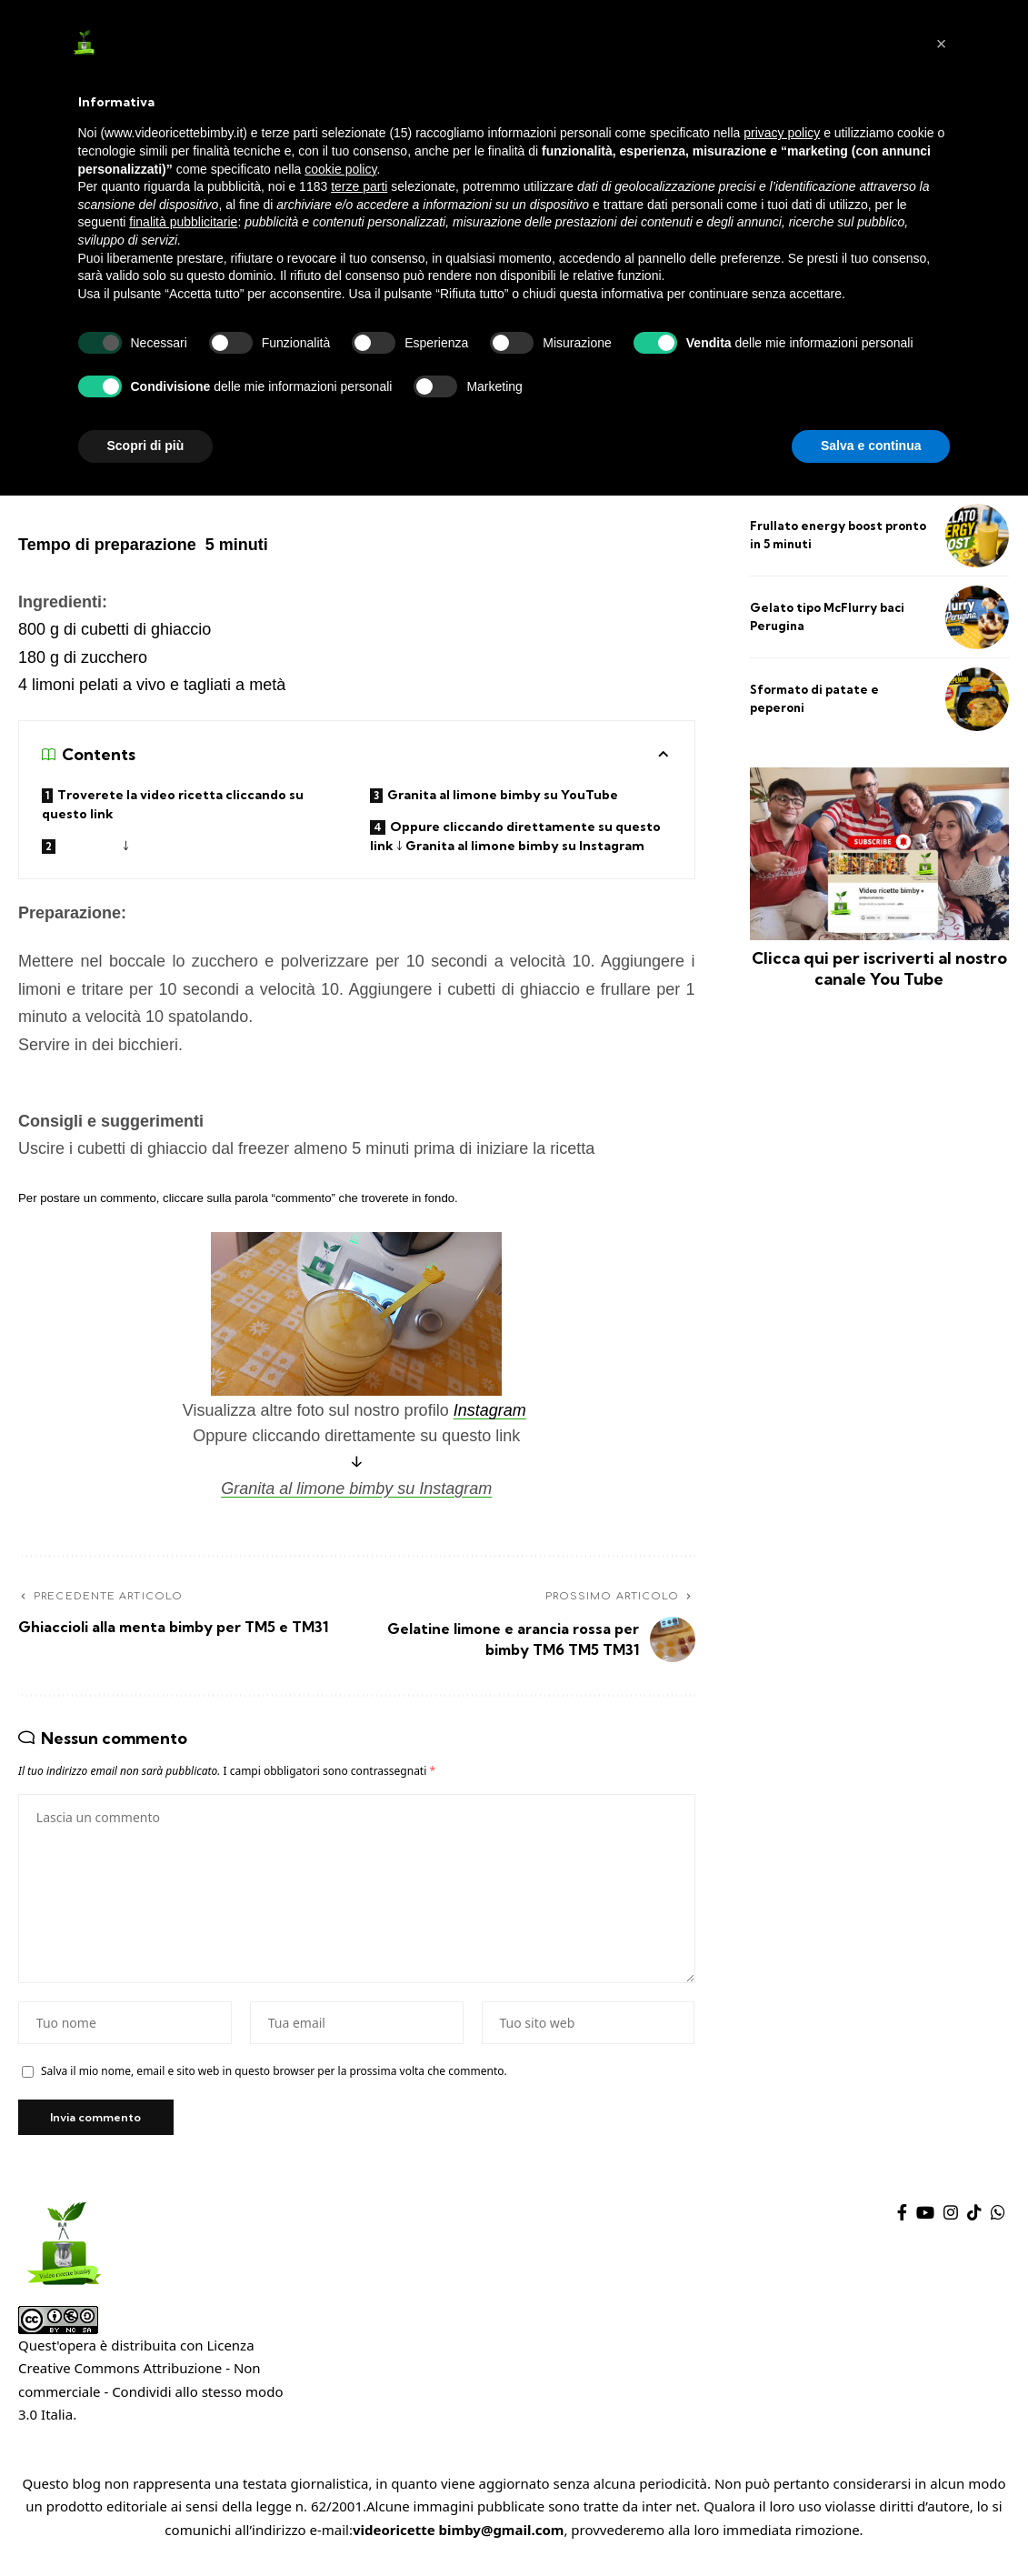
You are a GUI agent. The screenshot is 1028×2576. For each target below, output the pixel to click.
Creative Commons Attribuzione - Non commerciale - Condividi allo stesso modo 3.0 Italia (150, 2398)
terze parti (359, 186)
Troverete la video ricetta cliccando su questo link (173, 804)
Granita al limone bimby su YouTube (505, 795)
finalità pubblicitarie (183, 222)
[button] (941, 43)
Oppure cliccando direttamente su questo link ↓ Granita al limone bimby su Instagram (515, 836)
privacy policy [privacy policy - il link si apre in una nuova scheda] (782, 132)
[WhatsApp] (998, 2219)
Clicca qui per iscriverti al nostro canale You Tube (879, 968)
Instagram (490, 1411)
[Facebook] (902, 2219)
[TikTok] (974, 2219)
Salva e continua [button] (871, 445)
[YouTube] (925, 2219)
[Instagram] (951, 2219)
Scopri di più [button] (146, 445)
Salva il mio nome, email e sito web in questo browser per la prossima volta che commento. (274, 2077)
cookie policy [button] (340, 169)
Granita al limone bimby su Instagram (356, 1488)
